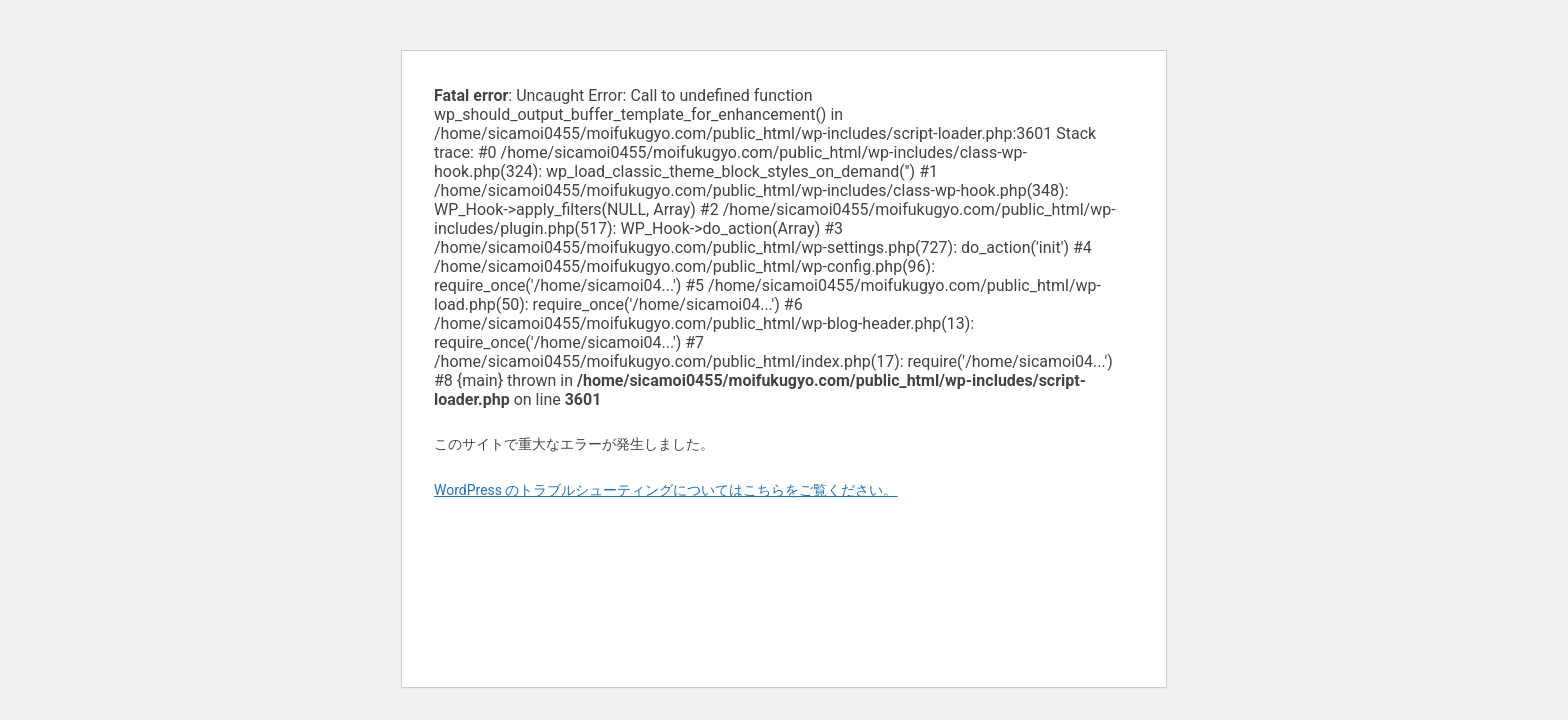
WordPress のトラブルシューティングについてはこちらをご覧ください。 (666, 490)
